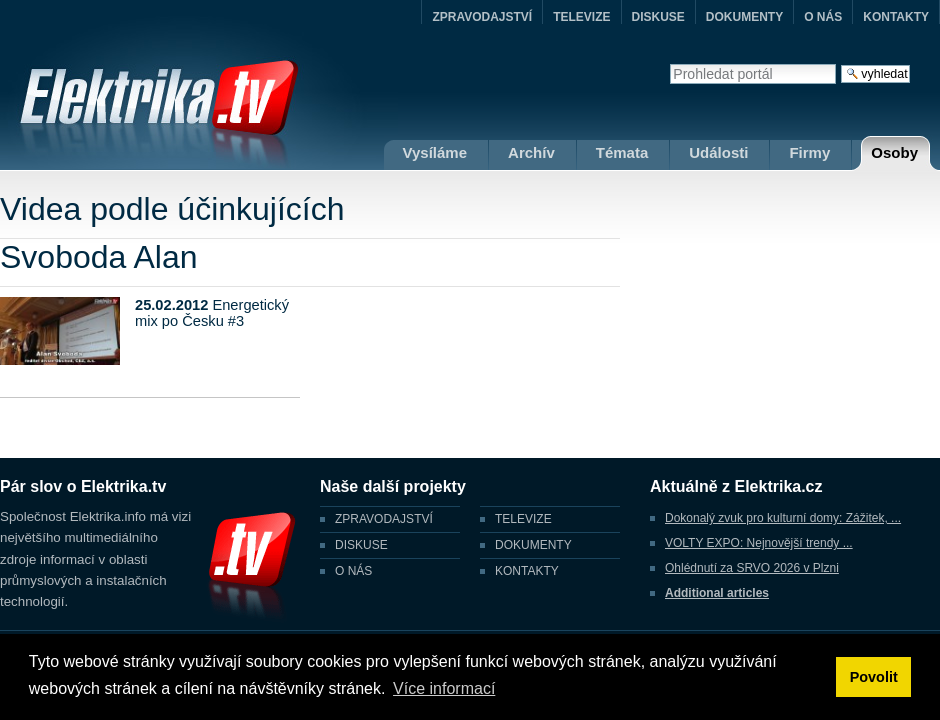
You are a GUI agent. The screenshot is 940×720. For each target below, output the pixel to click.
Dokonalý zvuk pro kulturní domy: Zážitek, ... (783, 518)
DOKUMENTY (744, 17)
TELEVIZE (581, 17)
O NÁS (823, 17)
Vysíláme (435, 152)
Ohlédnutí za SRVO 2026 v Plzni (752, 568)
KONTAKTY (896, 17)
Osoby (894, 152)
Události (718, 152)
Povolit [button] (874, 677)
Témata (622, 152)
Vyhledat (669, 63)
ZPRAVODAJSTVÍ (482, 17)
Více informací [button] (444, 688)
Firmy (809, 152)
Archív (531, 152)
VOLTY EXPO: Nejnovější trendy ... (759, 543)
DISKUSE (658, 17)
